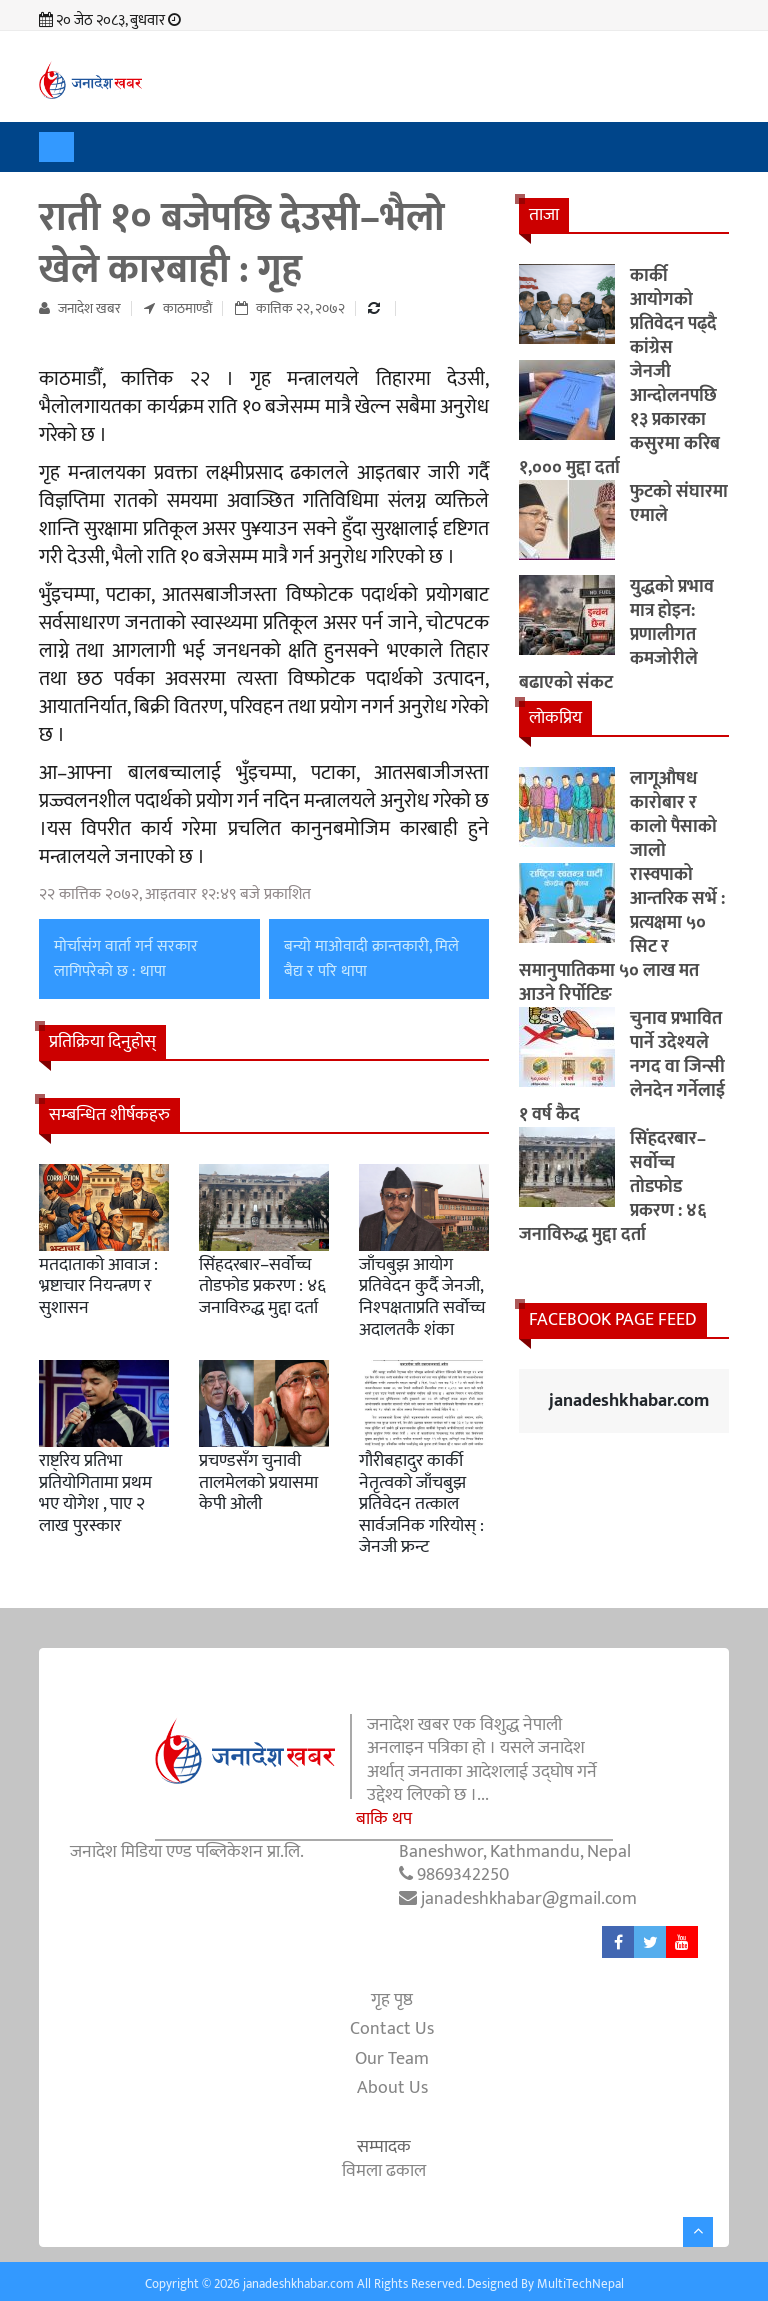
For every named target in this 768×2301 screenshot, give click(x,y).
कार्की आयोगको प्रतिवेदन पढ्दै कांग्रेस (673, 312)
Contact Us (392, 2029)
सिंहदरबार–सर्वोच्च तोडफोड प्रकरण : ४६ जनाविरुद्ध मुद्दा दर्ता (262, 1286)
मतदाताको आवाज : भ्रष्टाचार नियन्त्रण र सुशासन (98, 1286)
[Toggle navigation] (56, 147)
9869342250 (463, 1875)
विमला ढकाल (384, 2170)
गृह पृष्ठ (392, 1999)
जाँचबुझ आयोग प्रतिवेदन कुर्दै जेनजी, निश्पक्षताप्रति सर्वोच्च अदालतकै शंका (422, 1297)
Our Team (392, 2058)
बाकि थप (384, 1819)
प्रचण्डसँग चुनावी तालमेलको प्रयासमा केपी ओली (258, 1482)
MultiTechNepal (580, 2284)
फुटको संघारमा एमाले (679, 504)
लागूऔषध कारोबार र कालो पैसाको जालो (673, 815)
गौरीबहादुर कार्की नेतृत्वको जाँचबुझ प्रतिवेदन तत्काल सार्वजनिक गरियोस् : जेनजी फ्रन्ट (421, 1504)
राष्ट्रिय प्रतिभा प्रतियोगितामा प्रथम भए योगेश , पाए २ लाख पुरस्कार (95, 1493)
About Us (392, 2087)
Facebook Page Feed (613, 1320)
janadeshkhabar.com (629, 1401)
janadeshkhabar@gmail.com (529, 1899)
